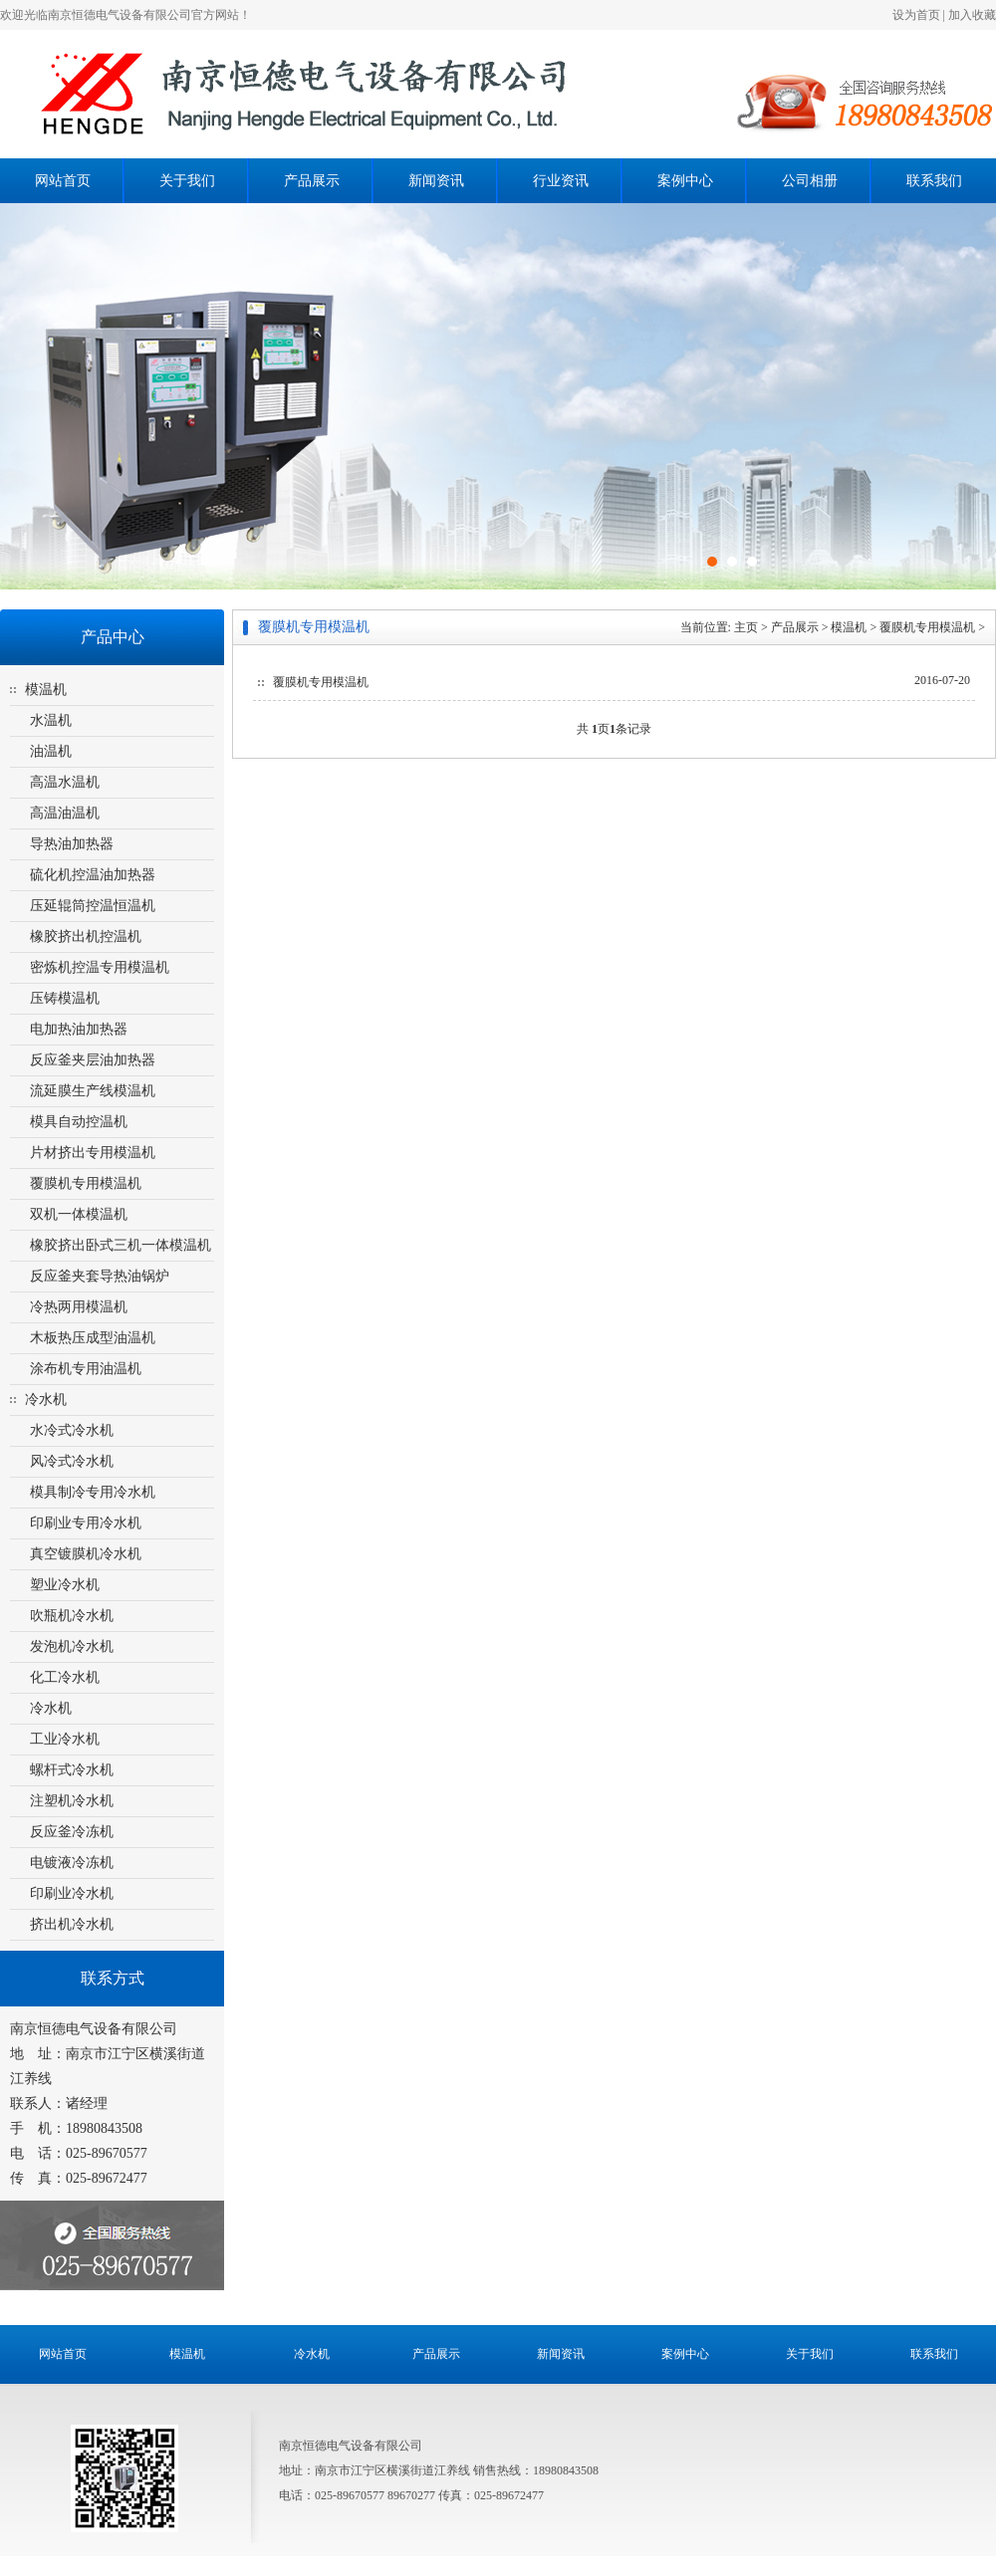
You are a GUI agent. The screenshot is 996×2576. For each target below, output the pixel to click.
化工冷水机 (65, 1677)
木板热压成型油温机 (92, 1337)
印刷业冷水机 (72, 1893)
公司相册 (810, 180)
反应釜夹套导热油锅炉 (99, 1276)
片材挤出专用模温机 (92, 1152)
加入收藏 (972, 15)
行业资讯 (561, 180)
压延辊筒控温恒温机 (92, 905)
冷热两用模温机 (78, 1306)
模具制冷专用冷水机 (92, 1492)
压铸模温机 (65, 998)
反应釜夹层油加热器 (92, 1060)
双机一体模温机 (78, 1214)
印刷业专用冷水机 (85, 1523)
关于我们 (187, 180)
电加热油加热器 (78, 1029)
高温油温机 (65, 813)
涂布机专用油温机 (85, 1368)
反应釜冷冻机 (72, 1831)
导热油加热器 (72, 843)
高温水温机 (65, 782)
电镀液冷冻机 (72, 1862)
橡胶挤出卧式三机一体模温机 (120, 1245)
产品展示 (312, 180)
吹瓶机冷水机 (72, 1615)
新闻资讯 (436, 180)
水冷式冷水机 (72, 1430)
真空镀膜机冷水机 (85, 1553)
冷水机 (46, 1399)
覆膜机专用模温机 (85, 1183)
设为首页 (916, 15)
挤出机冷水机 (72, 1924)
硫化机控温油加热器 (92, 874)
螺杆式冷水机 (72, 1769)
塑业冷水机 (65, 1584)
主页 (746, 627)
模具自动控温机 (78, 1121)
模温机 (46, 689)
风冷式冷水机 (72, 1461)
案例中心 (685, 180)
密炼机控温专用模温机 (99, 967)
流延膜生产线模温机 (92, 1090)
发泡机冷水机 (72, 1646)
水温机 (51, 720)
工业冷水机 (65, 1739)
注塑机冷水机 (72, 1800)
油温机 (51, 751)
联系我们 (934, 180)
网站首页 (63, 180)
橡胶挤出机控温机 (85, 936)
